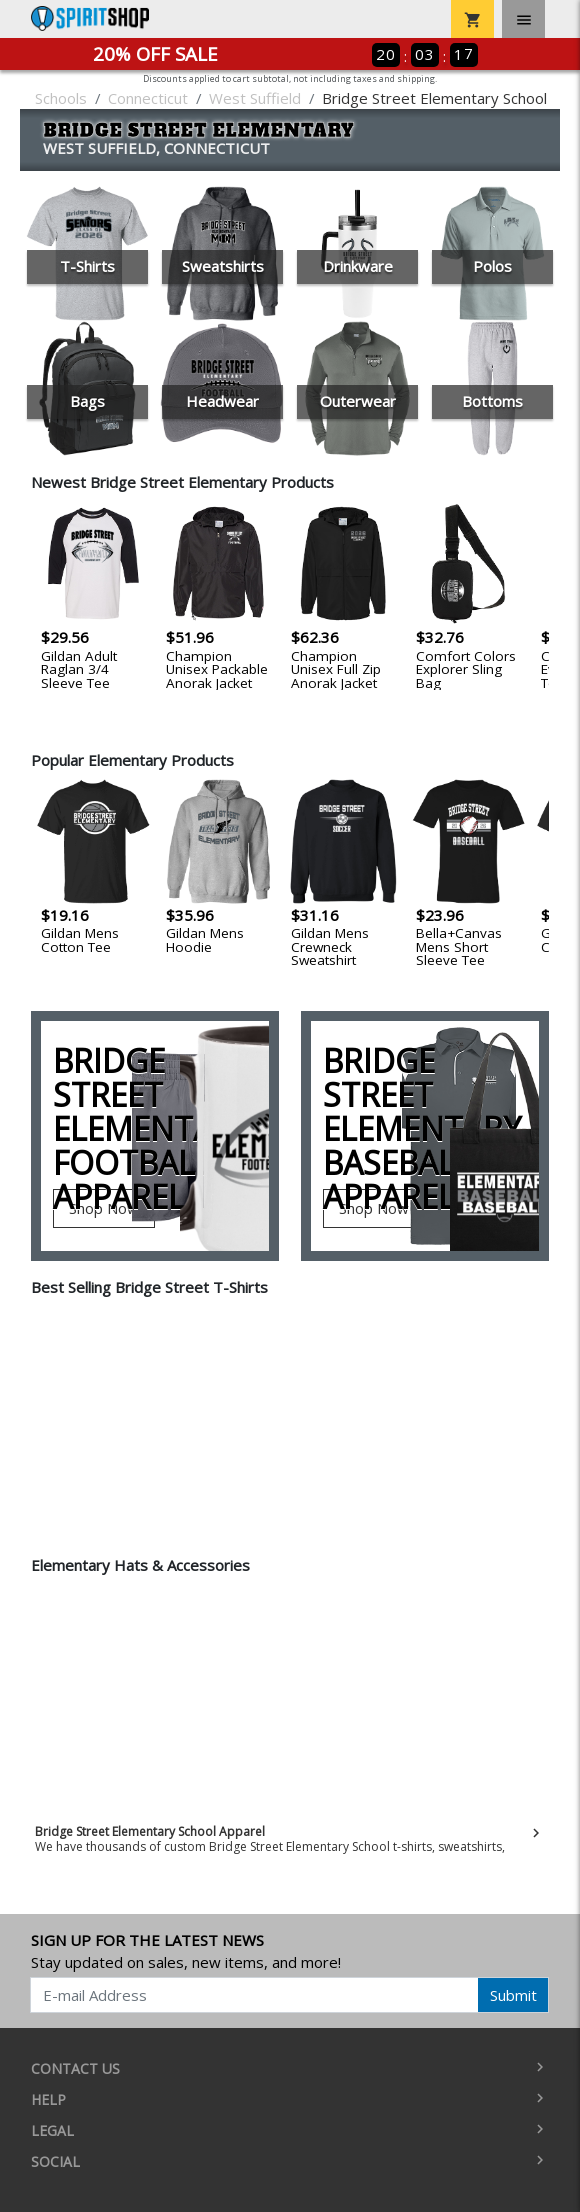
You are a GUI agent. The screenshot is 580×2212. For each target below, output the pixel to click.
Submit (513, 1995)
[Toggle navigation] (523, 19)
